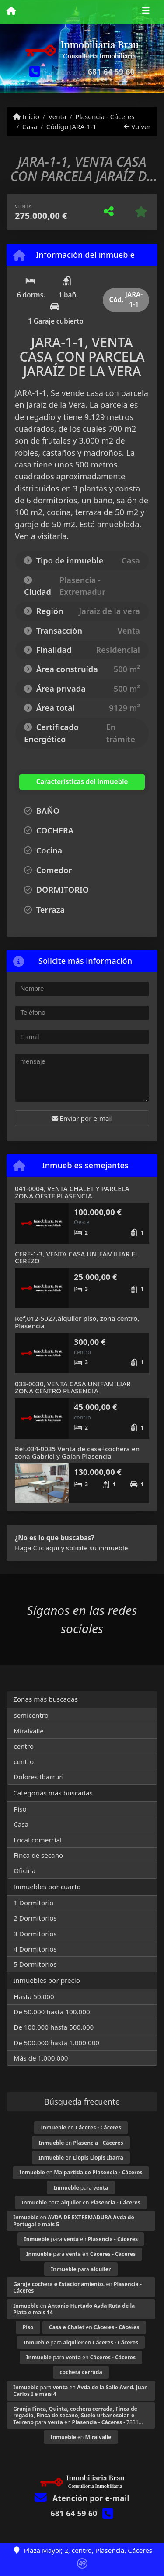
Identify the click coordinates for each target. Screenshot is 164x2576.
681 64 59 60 (111, 72)
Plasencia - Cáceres (104, 116)
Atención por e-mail (82, 2498)
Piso (20, 1809)
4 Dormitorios (35, 1949)
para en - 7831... (78, 2415)
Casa (29, 126)
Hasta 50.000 (34, 1996)
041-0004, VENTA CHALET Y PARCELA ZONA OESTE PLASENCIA (72, 1192)
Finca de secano (38, 1855)
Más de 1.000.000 (41, 2058)
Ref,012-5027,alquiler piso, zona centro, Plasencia (77, 1322)
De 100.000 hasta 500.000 (54, 2027)
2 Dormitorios (35, 1918)
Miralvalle (29, 1730)
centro (24, 1746)
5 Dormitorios (35, 1964)
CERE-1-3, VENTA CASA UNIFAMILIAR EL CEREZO (77, 1257)
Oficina (24, 1870)
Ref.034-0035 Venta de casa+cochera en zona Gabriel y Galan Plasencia (77, 1452)
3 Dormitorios (35, 1933)
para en (80, 2202)
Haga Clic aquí (37, 1547)
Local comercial (38, 1840)
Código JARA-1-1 (71, 126)
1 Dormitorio (33, 1902)
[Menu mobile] (11, 11)
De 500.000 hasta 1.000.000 (56, 2042)
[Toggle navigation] (145, 11)
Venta (57, 116)
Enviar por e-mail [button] (82, 1118)
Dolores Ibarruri (38, 1776)
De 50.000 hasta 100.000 (52, 2011)
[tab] (71, 782)
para (80, 2187)
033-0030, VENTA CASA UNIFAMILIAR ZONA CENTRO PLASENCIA (73, 1387)
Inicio (26, 116)
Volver (137, 126)
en (81, 2127)
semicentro (31, 1715)
